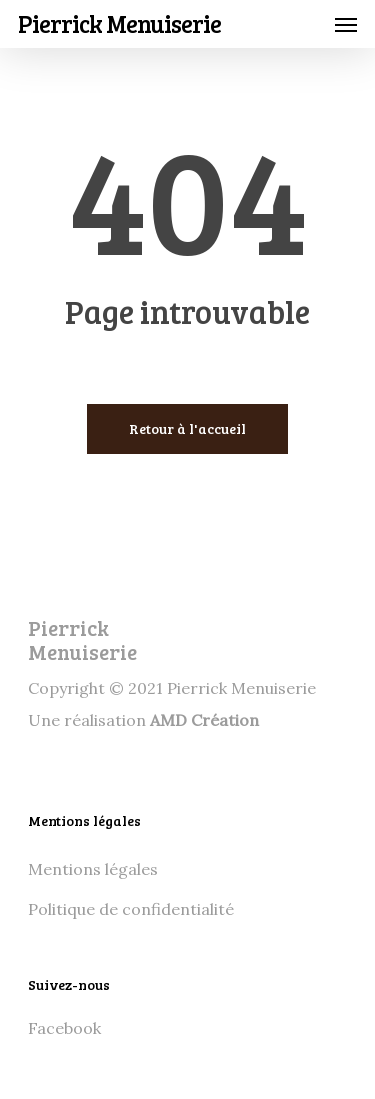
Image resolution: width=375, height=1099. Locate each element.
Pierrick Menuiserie (119, 24)
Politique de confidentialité (131, 909)
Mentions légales (93, 869)
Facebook (64, 1028)
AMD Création (204, 720)
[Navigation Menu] (346, 24)
